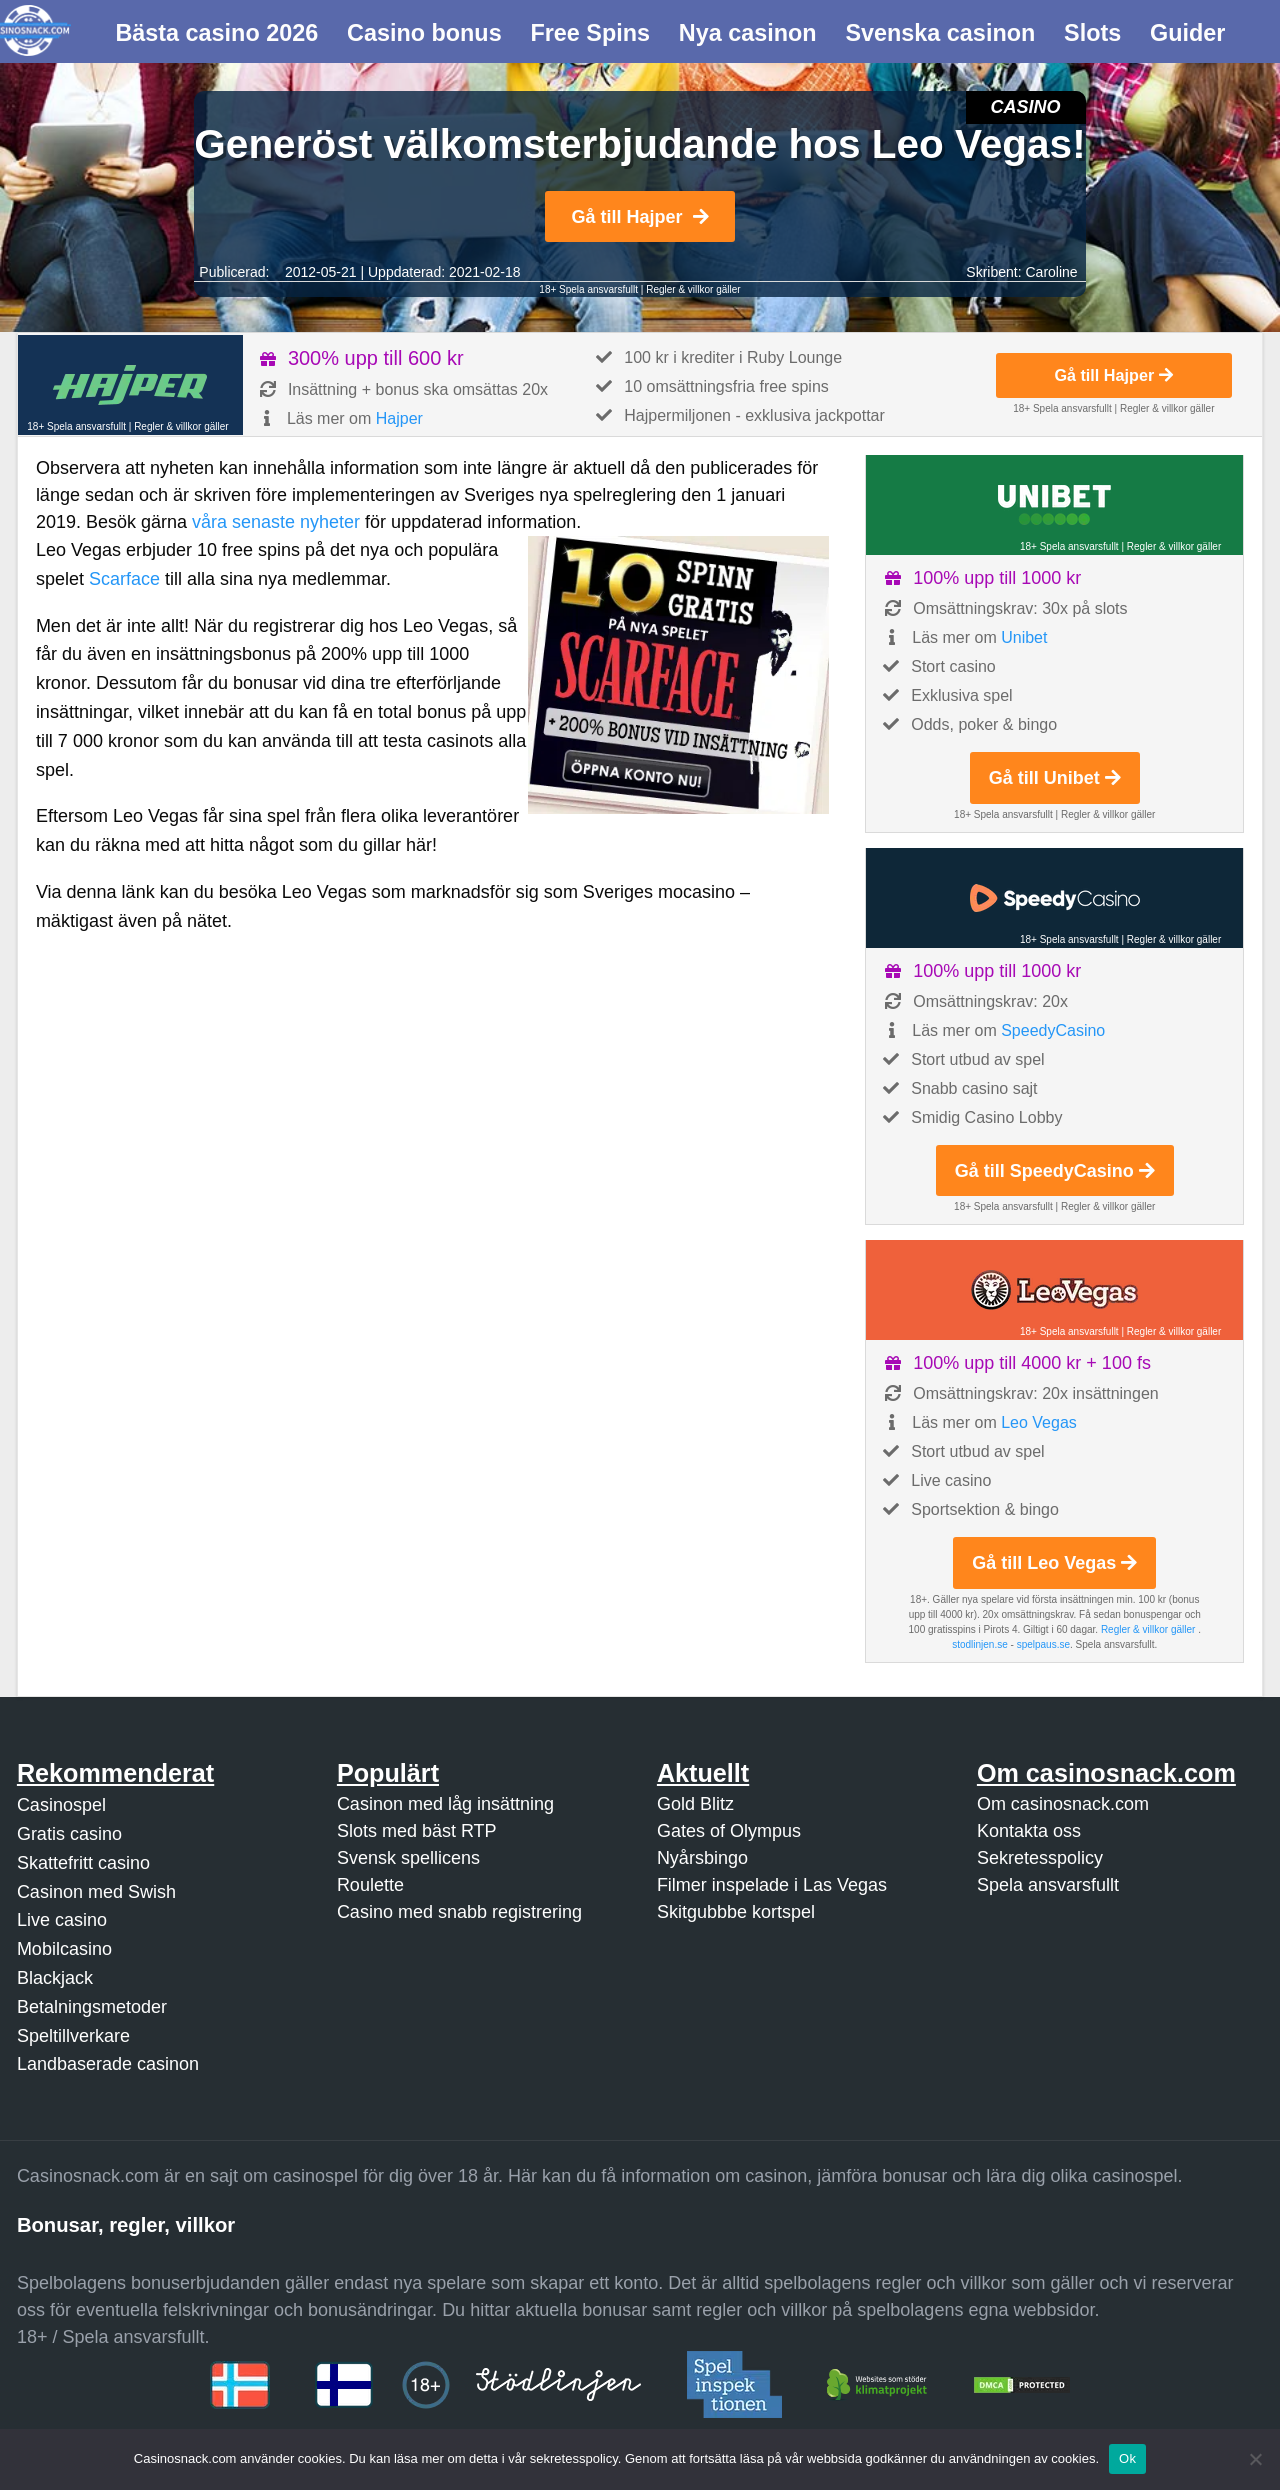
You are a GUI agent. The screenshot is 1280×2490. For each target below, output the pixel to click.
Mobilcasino (64, 1949)
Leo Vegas (1039, 1422)
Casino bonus (424, 33)
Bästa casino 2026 (216, 33)
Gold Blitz (695, 1804)
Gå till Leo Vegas (1054, 1563)
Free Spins (590, 33)
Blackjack (55, 1978)
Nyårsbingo (702, 1858)
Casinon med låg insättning (445, 1804)
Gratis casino (69, 1834)
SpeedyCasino (1053, 1030)
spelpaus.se (1043, 1644)
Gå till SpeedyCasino (1055, 1171)
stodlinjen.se (980, 1644)
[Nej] (1255, 2459)
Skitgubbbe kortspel (736, 1912)
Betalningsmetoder (92, 2007)
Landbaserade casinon (108, 2064)
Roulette (370, 1885)
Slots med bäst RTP (417, 1831)
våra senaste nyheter (276, 522)
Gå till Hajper (639, 217)
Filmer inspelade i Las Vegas (772, 1885)
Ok (1127, 2458)
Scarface (124, 579)
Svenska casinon (940, 33)
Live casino (62, 1920)
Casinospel (61, 1805)
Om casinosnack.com (1063, 1804)
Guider (1187, 33)
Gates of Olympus (729, 1831)
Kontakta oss (1029, 1831)
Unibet (1024, 637)
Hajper (399, 418)
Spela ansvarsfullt (1048, 1885)
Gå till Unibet (1055, 778)
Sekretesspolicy (1040, 1858)
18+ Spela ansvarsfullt (588, 289)
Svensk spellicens (408, 1858)
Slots (1092, 33)
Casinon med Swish (96, 1892)
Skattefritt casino (83, 1863)
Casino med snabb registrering (459, 1912)
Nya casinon (748, 33)
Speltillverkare (73, 2036)
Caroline (1051, 272)
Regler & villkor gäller (693, 289)
